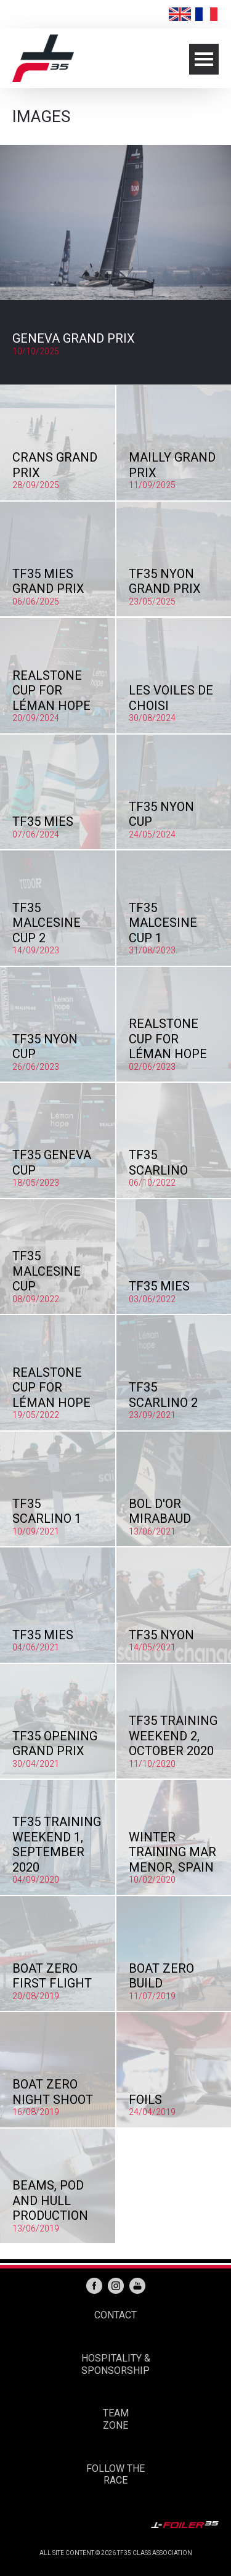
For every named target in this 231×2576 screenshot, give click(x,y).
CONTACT (115, 2315)
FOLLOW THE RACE (115, 2475)
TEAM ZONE (116, 2419)
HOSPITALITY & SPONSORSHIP (115, 2364)
